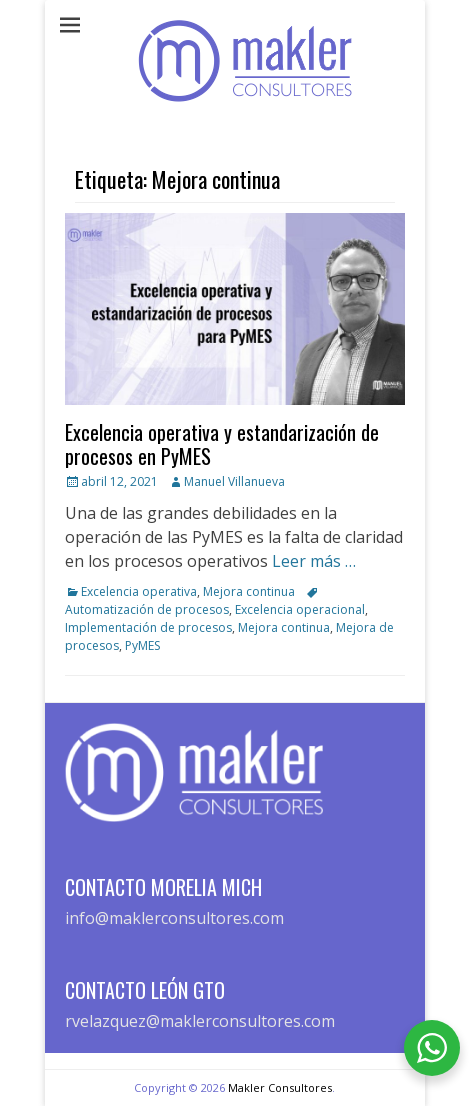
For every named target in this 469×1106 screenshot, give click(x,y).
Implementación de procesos (148, 627)
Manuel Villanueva (234, 481)
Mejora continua (249, 591)
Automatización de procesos (147, 609)
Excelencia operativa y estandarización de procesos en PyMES (222, 444)
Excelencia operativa (139, 591)
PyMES (142, 645)
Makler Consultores (280, 1087)
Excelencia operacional (300, 609)
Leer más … (314, 561)
